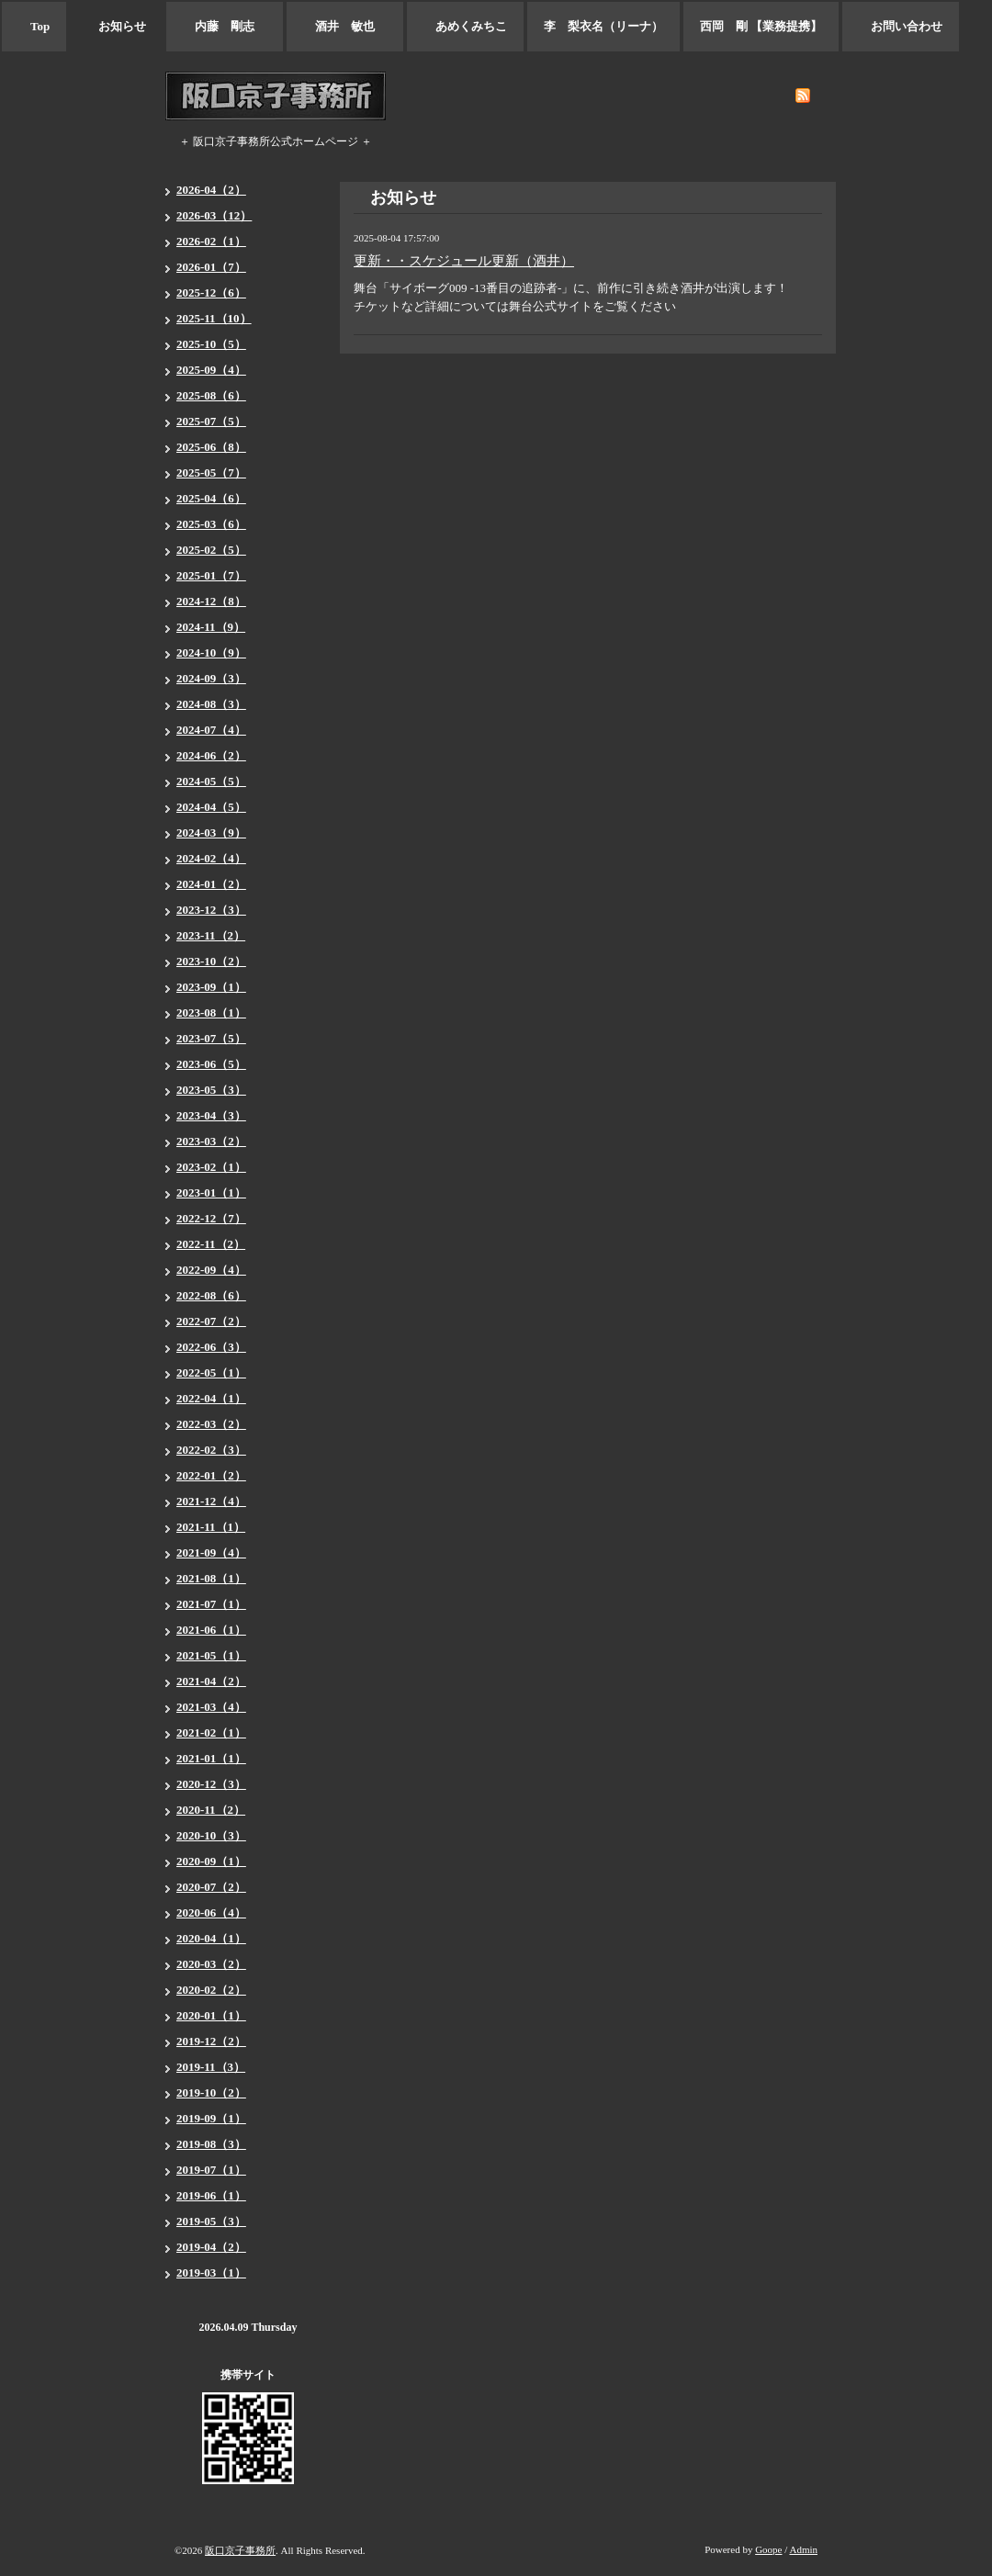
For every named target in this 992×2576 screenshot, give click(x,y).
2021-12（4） (211, 1501)
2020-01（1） (211, 2015)
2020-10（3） (211, 1835)
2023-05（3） (211, 1090)
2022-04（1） (211, 1398)
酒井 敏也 (345, 26)
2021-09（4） (211, 1552)
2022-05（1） (211, 1372)
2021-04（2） (211, 1681)
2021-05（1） (211, 1655)
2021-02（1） (211, 1732)
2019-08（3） (211, 2144)
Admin (803, 2549)
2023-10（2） (211, 961)
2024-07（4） (211, 730)
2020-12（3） (211, 1784)
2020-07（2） (211, 1887)
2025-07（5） (211, 421)
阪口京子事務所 (240, 2550)
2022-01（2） (211, 1475)
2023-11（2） (210, 935)
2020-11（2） (210, 1810)
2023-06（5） (211, 1064)
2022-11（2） (210, 1244)
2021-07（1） (211, 1604)
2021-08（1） (211, 1578)
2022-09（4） (211, 1270)
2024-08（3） (211, 704)
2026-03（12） (214, 215)
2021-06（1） (211, 1630)
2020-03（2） (211, 1964)
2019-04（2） (211, 2247)
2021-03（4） (211, 1707)
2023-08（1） (211, 1012)
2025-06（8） (211, 447)
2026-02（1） (211, 241)
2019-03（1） (211, 2272)
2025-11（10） (214, 318)
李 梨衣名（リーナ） (603, 26)
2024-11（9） (210, 627)
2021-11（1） (210, 1527)
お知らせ (116, 26)
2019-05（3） (211, 2221)
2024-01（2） (211, 884)
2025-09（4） (211, 370)
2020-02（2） (211, 1990)
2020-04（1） (211, 1938)
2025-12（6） (211, 292)
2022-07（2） (211, 1321)
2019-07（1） (211, 2170)
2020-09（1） (211, 1861)
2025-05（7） (211, 472)
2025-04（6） (211, 498)
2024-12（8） (211, 601)
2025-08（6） (211, 395)
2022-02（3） (211, 1450)
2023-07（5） (211, 1038)
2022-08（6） (211, 1295)
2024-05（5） (211, 781)
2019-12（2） (211, 2041)
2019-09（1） (211, 2118)
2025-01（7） (211, 575)
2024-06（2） (211, 755)
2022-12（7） (211, 1218)
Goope (768, 2549)
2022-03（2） (211, 1424)
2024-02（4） (211, 858)
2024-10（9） (211, 652)
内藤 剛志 (224, 26)
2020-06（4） (211, 1912)
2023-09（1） (211, 987)
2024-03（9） (211, 832)
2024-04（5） (211, 807)
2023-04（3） (211, 1115)
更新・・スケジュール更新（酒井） (464, 260)
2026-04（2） (211, 190)
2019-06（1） (211, 2195)
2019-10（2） (211, 2092)
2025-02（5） (211, 550)
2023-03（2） (211, 1141)
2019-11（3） (210, 2067)
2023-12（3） (211, 910)
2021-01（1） (211, 1758)
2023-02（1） (211, 1167)
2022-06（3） (211, 1347)
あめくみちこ (465, 26)
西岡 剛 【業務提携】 (761, 26)
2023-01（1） (211, 1192)
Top (34, 26)
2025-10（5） (211, 344)
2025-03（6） (211, 524)
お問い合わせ (900, 26)
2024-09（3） (211, 678)
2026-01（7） (211, 267)
